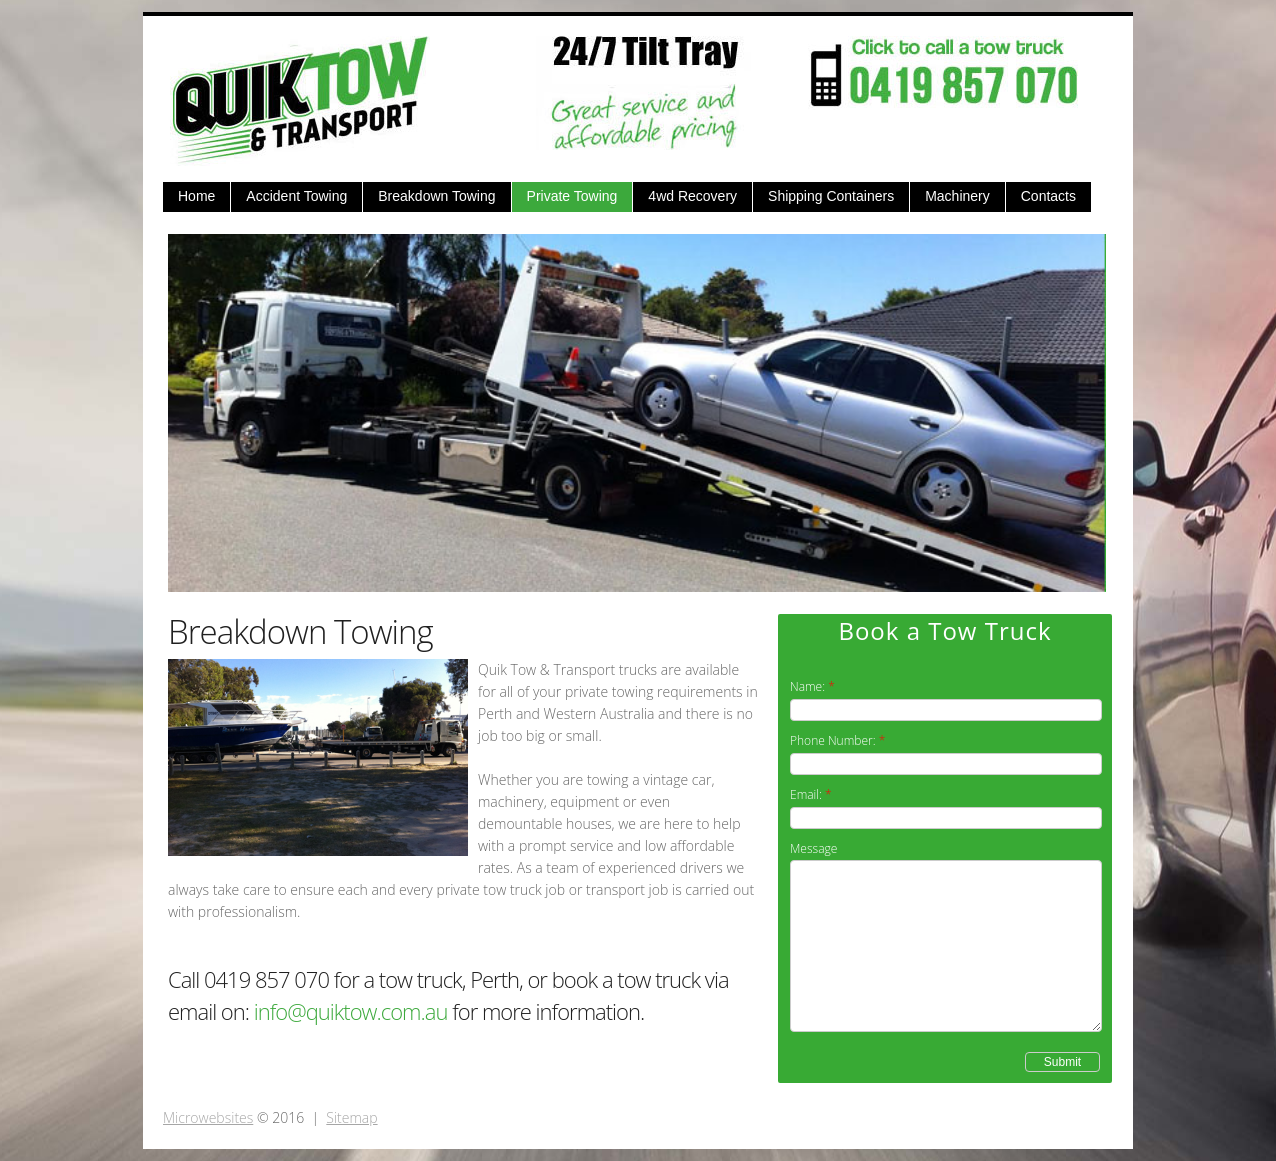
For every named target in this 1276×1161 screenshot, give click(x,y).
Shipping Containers (831, 196)
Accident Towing (296, 196)
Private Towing (572, 196)
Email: (806, 794)
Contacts (1048, 196)
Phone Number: (833, 740)
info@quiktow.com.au (351, 1011)
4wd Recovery (692, 196)
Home (196, 196)
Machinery (957, 196)
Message (813, 848)
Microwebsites (208, 1117)
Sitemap (351, 1117)
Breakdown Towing (436, 196)
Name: (807, 686)
